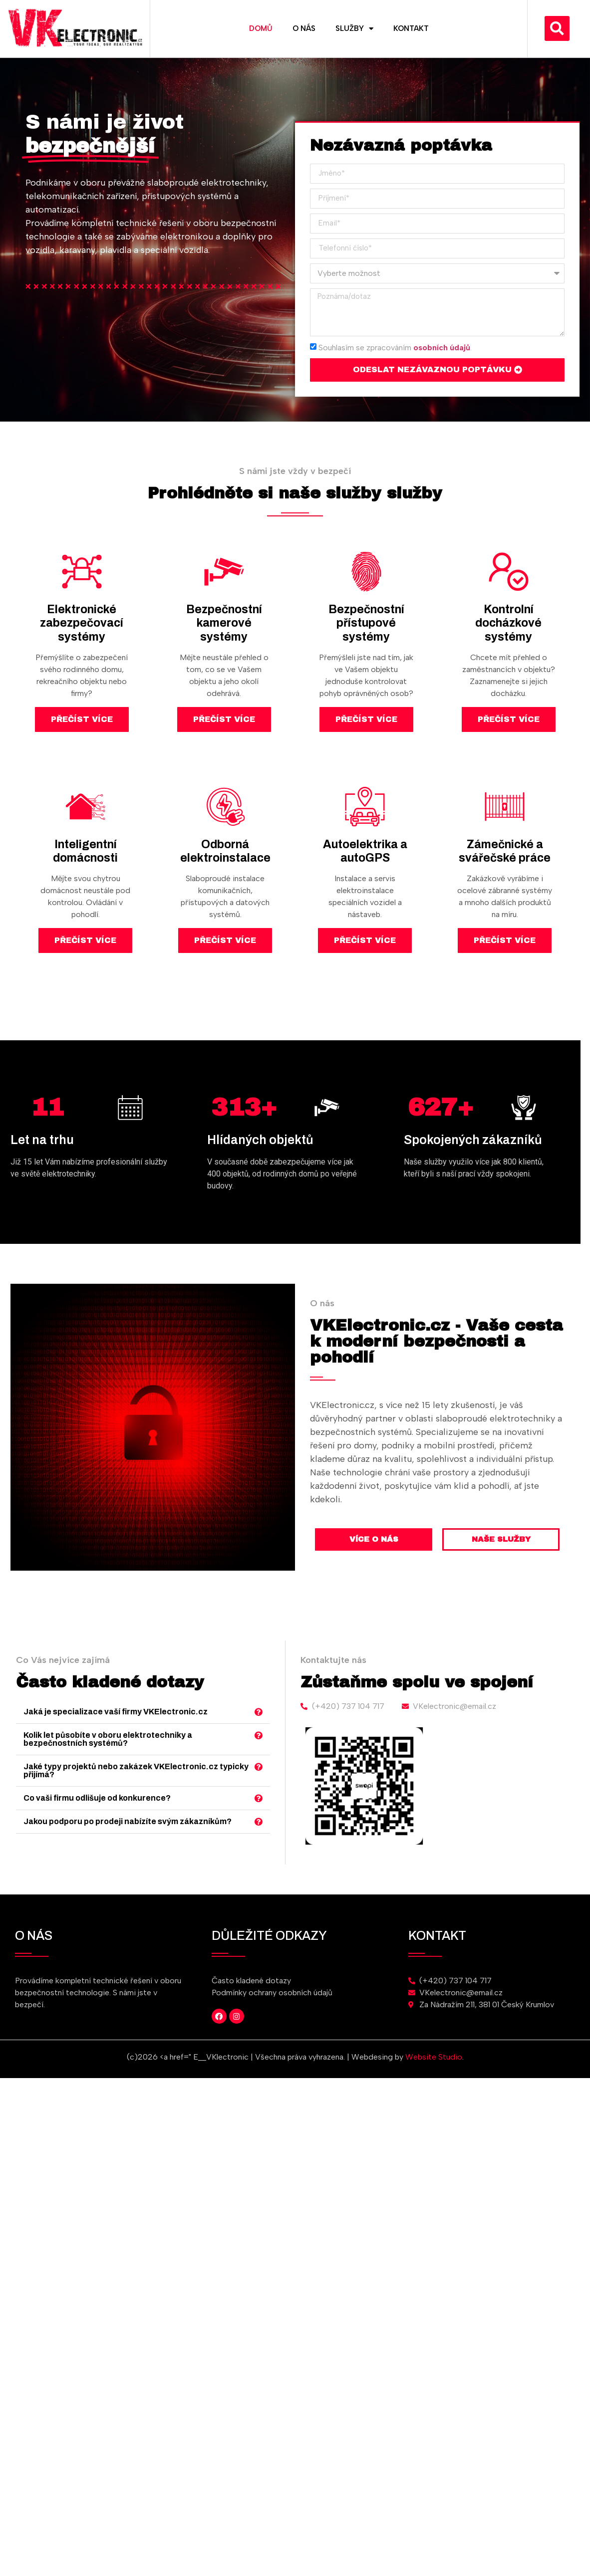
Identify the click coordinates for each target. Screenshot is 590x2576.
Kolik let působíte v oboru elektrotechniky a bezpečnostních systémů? (216, 1744)
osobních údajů (441, 347)
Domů (261, 28)
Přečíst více (82, 719)
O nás (304, 28)
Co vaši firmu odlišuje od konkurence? (211, 1770)
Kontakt (411, 28)
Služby (354, 28)
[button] (557, 28)
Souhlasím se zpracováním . (395, 347)
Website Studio (433, 2057)
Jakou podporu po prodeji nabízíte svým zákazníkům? (225, 1781)
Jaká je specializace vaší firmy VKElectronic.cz (220, 1732)
